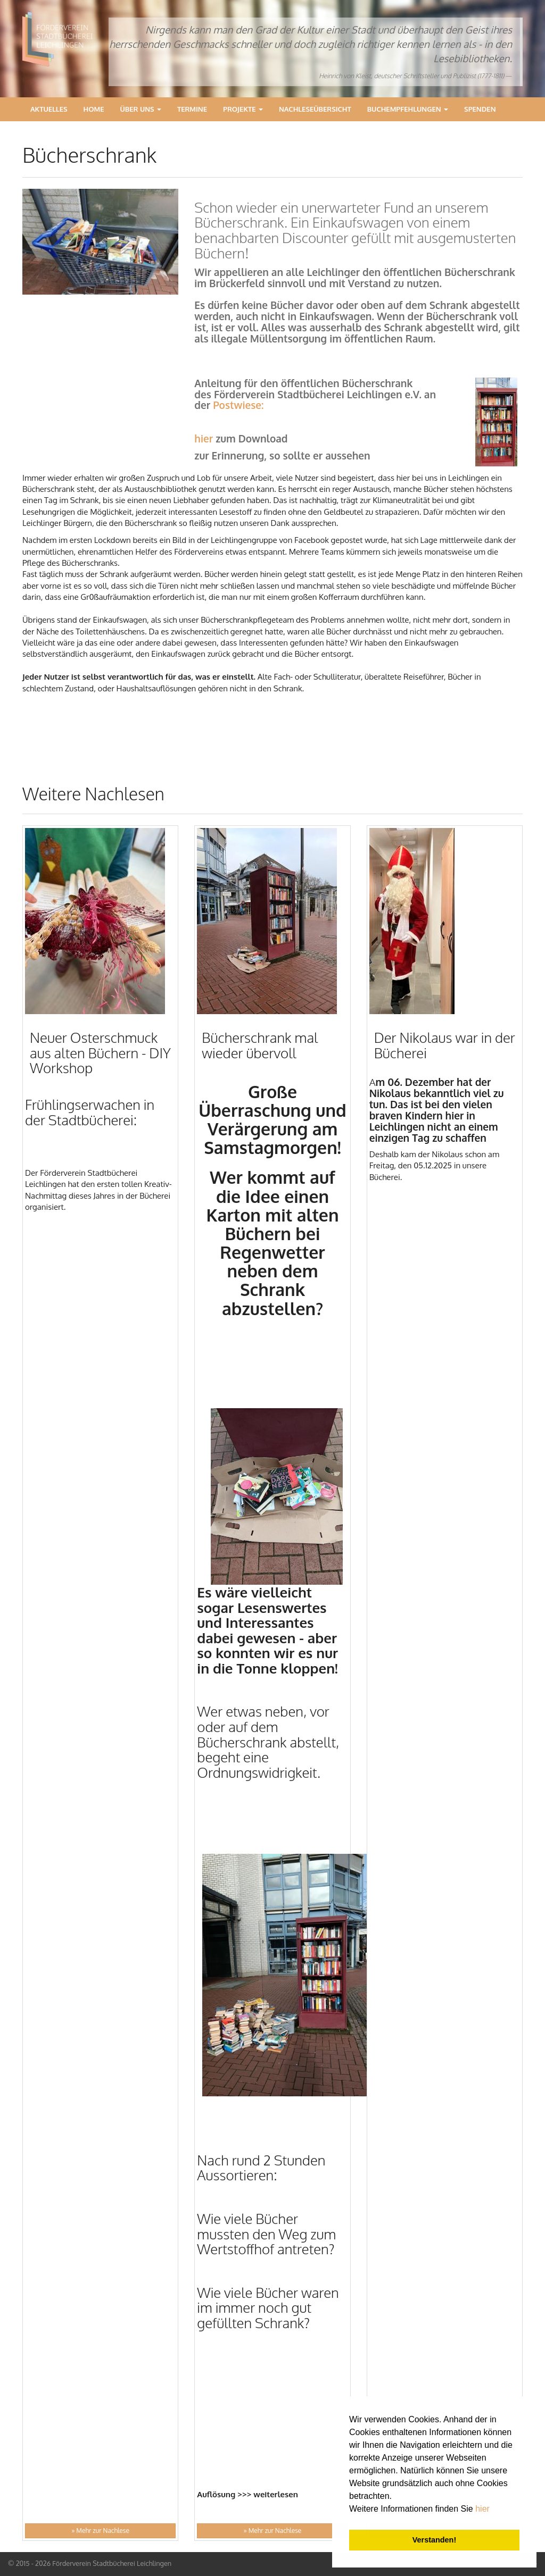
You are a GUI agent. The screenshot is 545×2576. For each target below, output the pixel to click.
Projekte (243, 109)
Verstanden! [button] (434, 2540)
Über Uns (141, 109)
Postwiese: (238, 404)
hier (482, 2508)
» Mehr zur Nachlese (100, 2531)
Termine (192, 109)
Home (94, 109)
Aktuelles (49, 109)
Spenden (480, 109)
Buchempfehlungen (407, 109)
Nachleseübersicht (315, 109)
